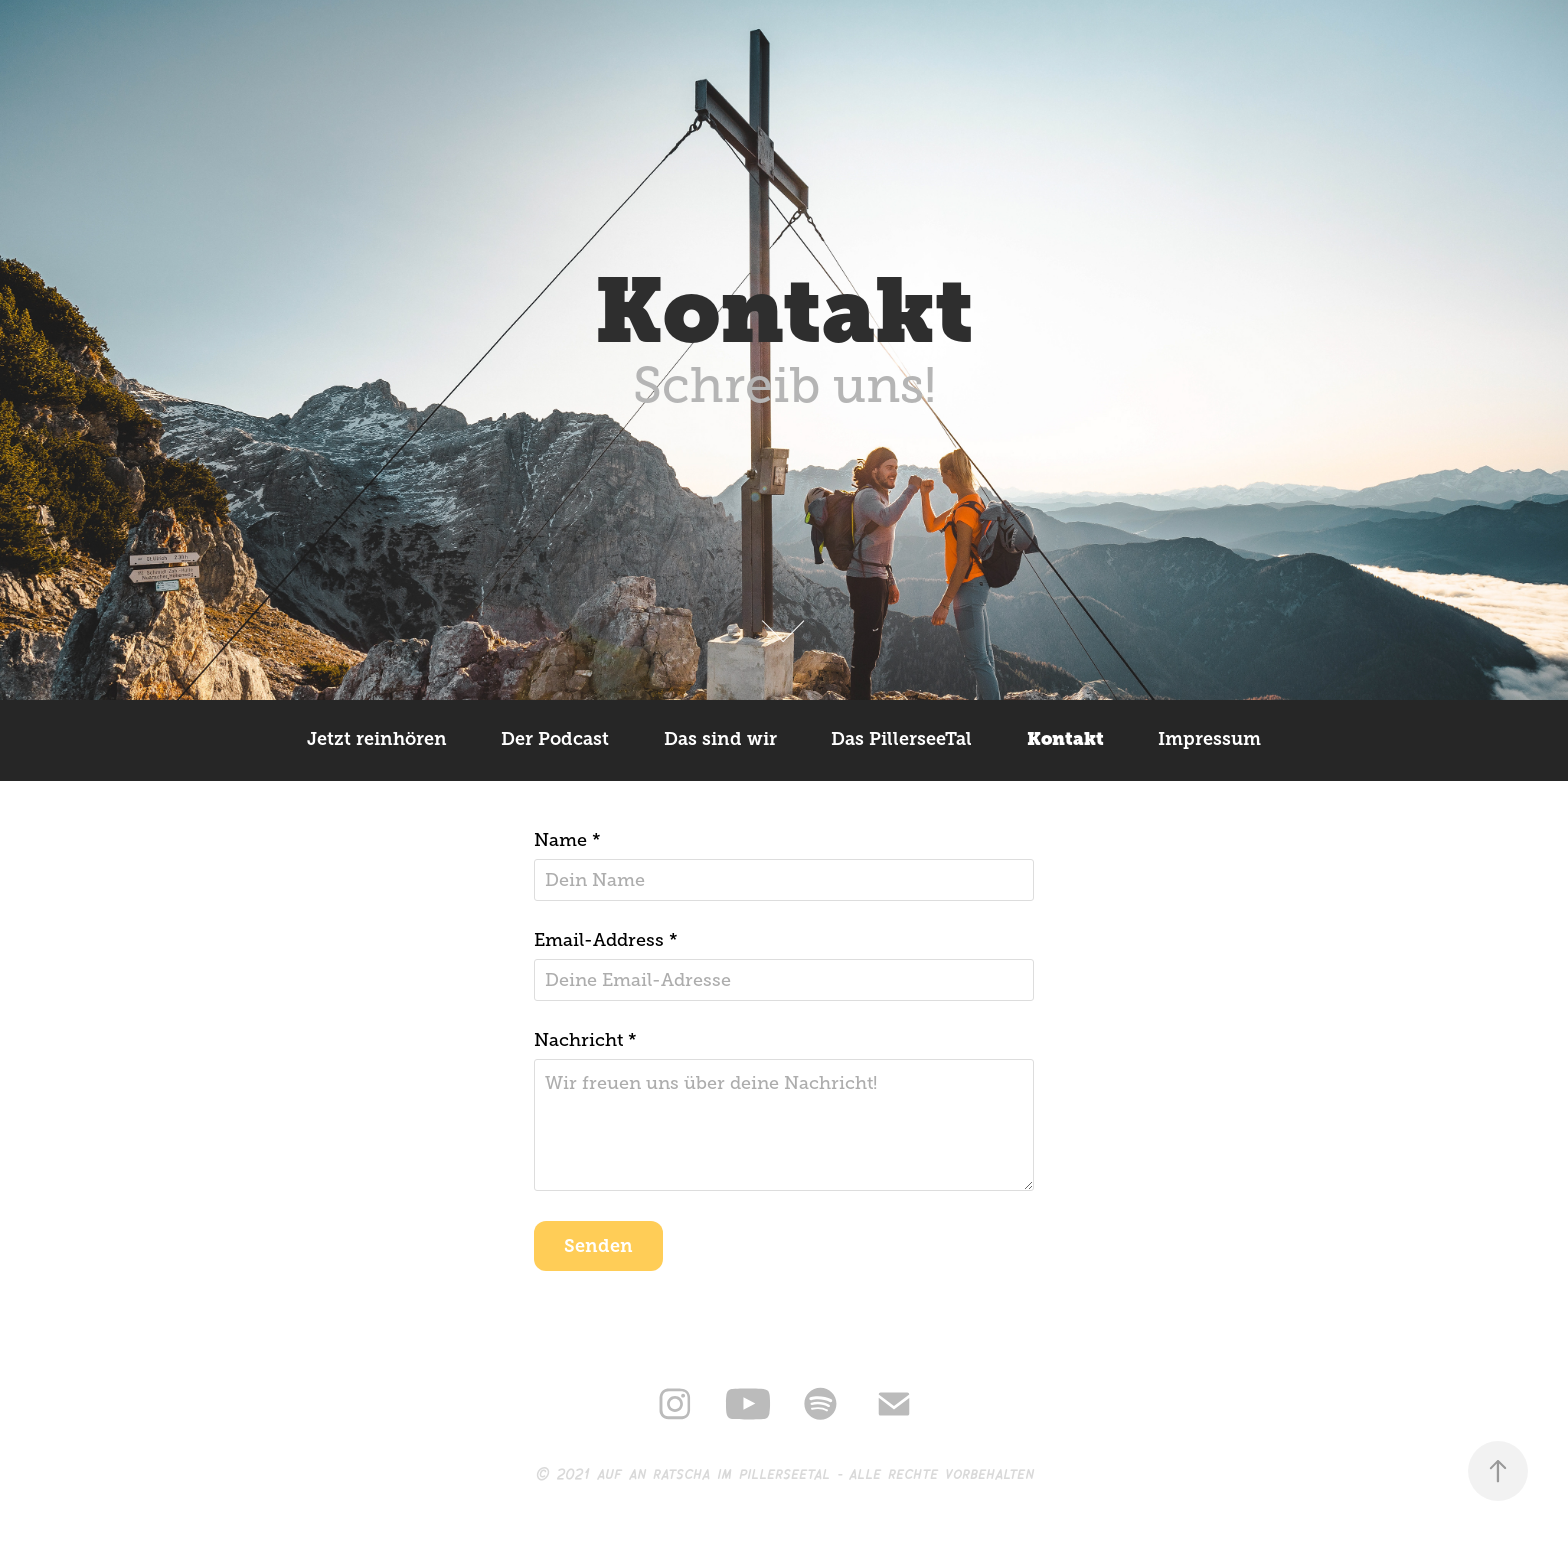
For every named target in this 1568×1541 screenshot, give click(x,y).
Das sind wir (720, 739)
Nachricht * (585, 1040)
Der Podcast (555, 739)
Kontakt (1065, 739)
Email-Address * (606, 940)
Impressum (1209, 739)
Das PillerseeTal (901, 739)
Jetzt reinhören (377, 739)
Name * (567, 840)
